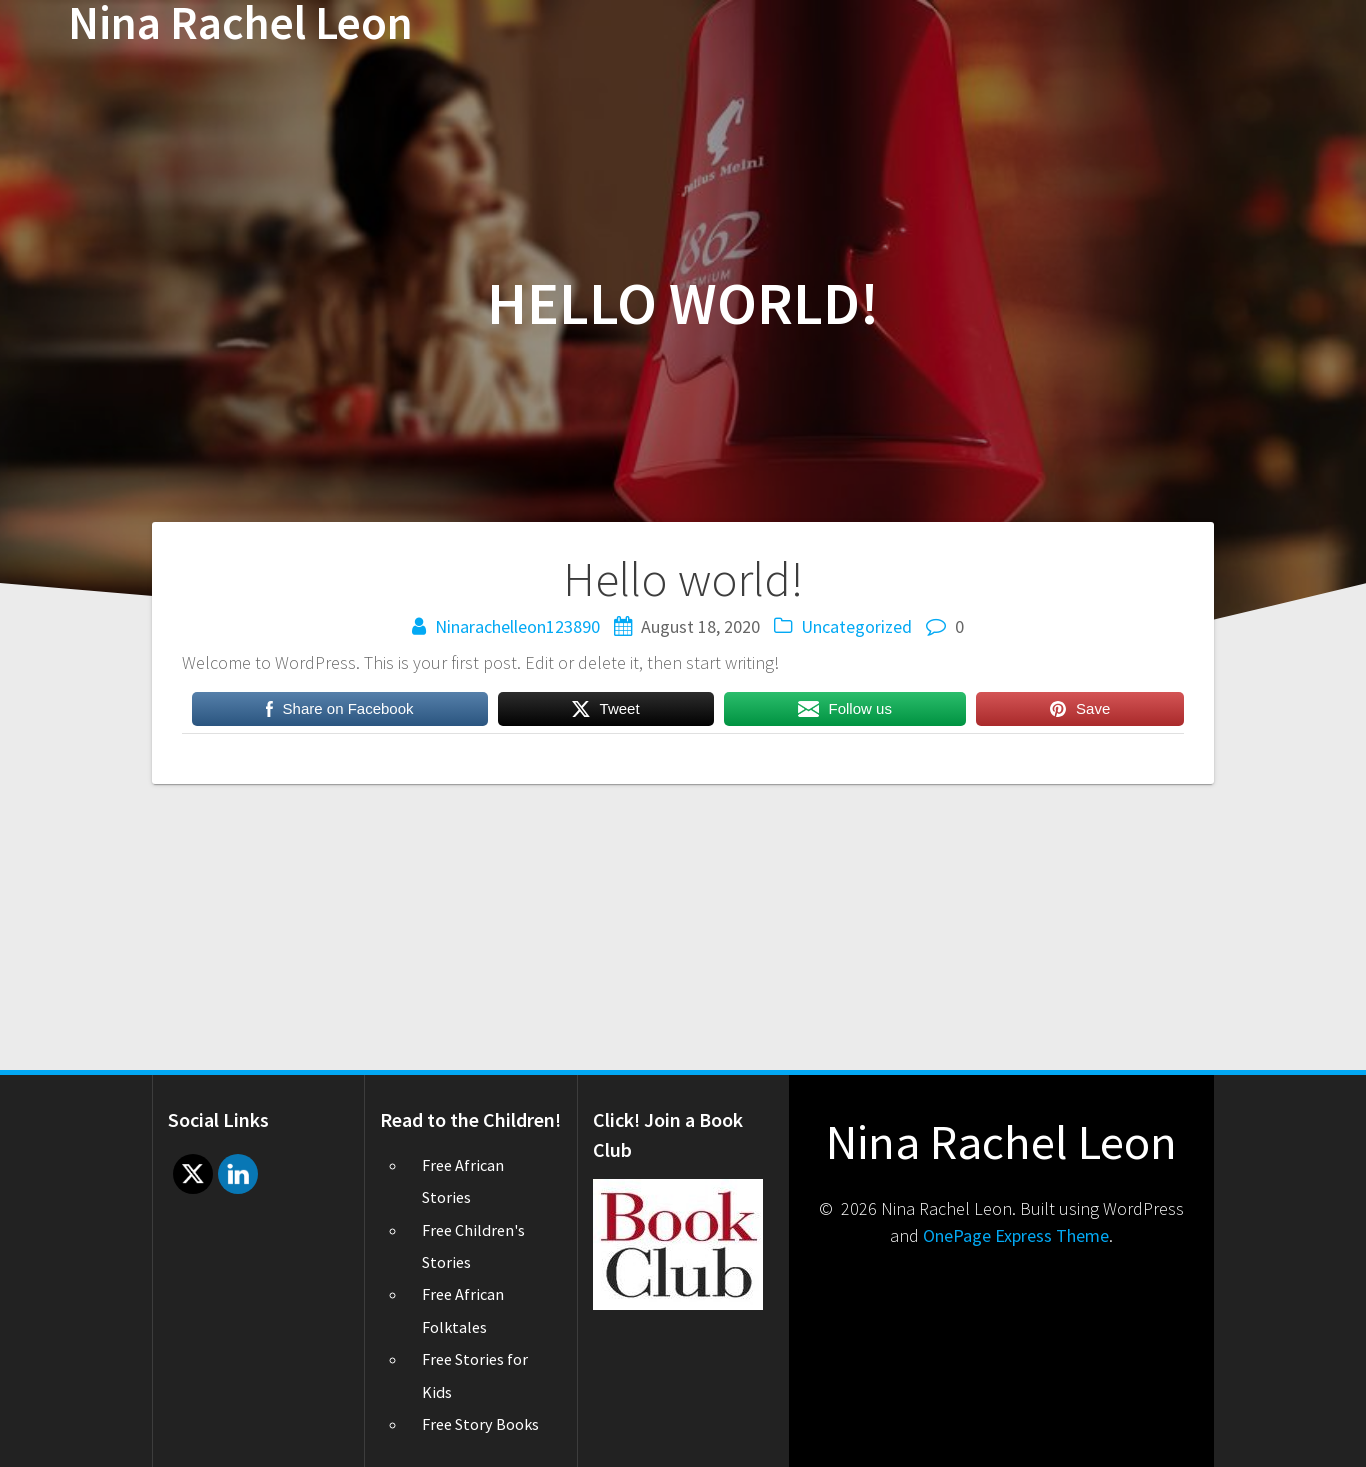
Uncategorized (856, 626)
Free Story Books (480, 1424)
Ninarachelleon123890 (517, 626)
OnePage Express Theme (1016, 1235)
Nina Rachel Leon (240, 23)
